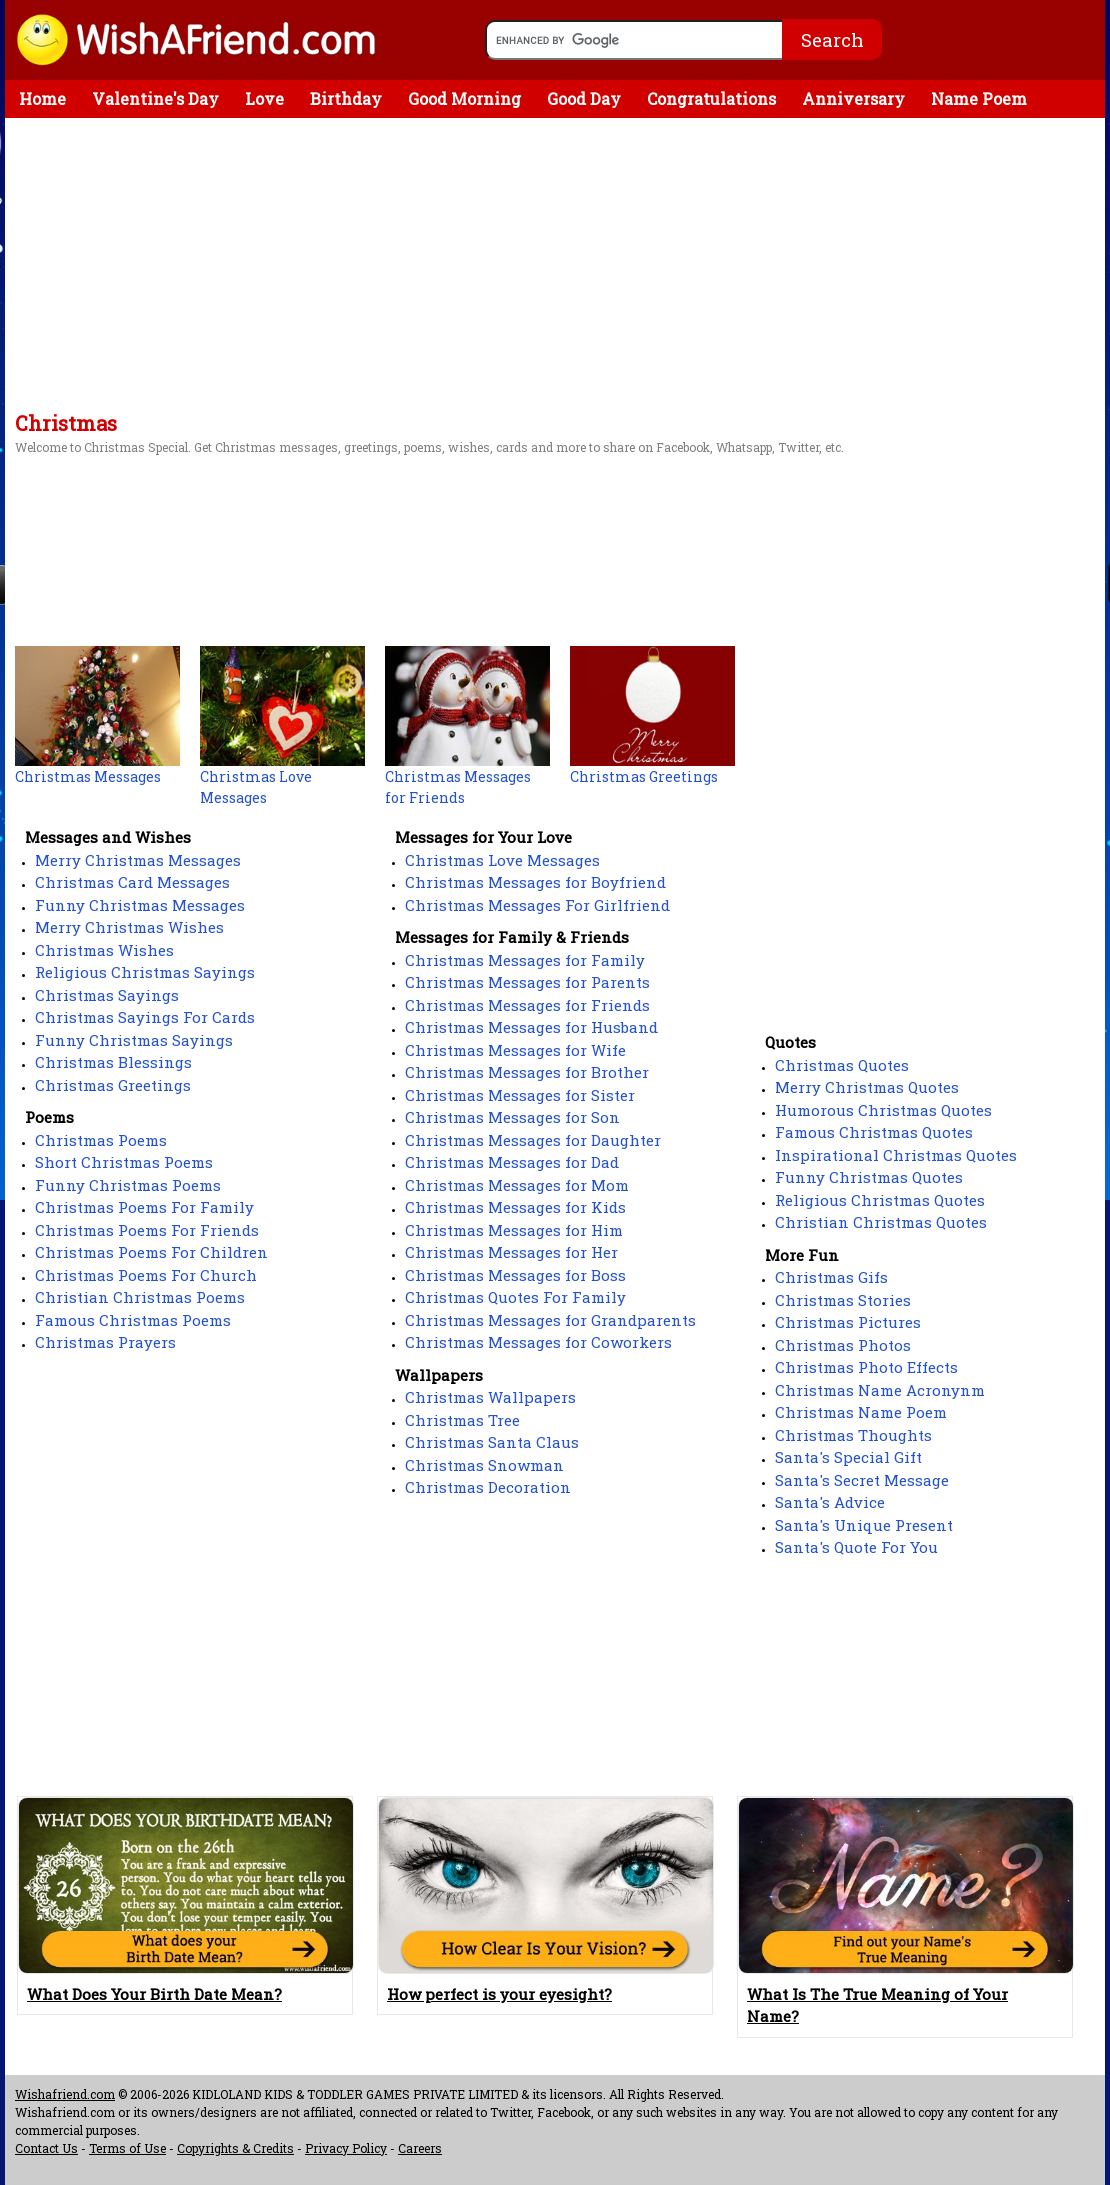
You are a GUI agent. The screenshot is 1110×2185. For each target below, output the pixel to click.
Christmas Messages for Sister (520, 1095)
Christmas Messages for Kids (515, 1207)
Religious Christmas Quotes (880, 1200)
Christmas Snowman (484, 1465)
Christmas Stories (843, 1300)
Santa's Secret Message (862, 1480)
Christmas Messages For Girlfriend (537, 905)
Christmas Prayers (105, 1342)
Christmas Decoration (488, 1487)
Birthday (346, 98)
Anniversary (853, 98)
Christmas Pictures (848, 1322)
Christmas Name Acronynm (880, 1390)
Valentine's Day (155, 98)
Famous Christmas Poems (133, 1320)
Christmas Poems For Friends (147, 1230)
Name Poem (979, 98)
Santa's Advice (830, 1502)
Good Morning (464, 98)
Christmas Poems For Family (144, 1207)
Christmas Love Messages (502, 860)
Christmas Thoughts (853, 1435)
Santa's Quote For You (856, 1547)
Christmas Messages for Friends (527, 1005)
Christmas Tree (462, 1420)
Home (42, 98)
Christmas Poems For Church (146, 1275)
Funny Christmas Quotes (869, 1177)
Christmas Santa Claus (492, 1442)
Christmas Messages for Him (514, 1230)
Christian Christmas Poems (140, 1297)
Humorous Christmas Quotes (883, 1110)
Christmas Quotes (842, 1065)
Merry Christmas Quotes (867, 1087)
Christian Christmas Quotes (881, 1222)
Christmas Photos (843, 1345)
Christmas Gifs (831, 1277)
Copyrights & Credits (235, 2148)
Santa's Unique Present (864, 1525)
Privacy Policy (346, 2148)
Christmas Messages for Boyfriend (535, 882)
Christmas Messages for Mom (517, 1185)
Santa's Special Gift (848, 1457)
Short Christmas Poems (124, 1162)
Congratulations (711, 98)
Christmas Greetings (113, 1085)
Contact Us (46, 2148)
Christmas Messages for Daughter (533, 1140)
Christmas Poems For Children (151, 1252)
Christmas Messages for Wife (515, 1050)
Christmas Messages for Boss (515, 1275)
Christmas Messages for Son (512, 1117)
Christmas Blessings (113, 1062)
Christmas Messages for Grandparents (550, 1320)
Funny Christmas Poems (128, 1185)
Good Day (584, 98)
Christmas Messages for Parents (527, 982)
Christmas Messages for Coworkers (538, 1342)
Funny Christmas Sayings (134, 1040)
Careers (420, 2148)
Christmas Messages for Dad (512, 1162)
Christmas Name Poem (861, 1412)
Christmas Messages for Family (525, 960)
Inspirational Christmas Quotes (896, 1155)
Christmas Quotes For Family (515, 1297)
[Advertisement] (555, 268)
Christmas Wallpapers (490, 1397)
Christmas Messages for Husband (531, 1027)
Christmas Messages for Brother (527, 1072)
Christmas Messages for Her (511, 1252)
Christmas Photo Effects (866, 1367)
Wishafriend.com (65, 2094)
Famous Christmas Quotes (874, 1132)
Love (264, 98)
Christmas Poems (101, 1140)
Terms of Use (127, 2148)
